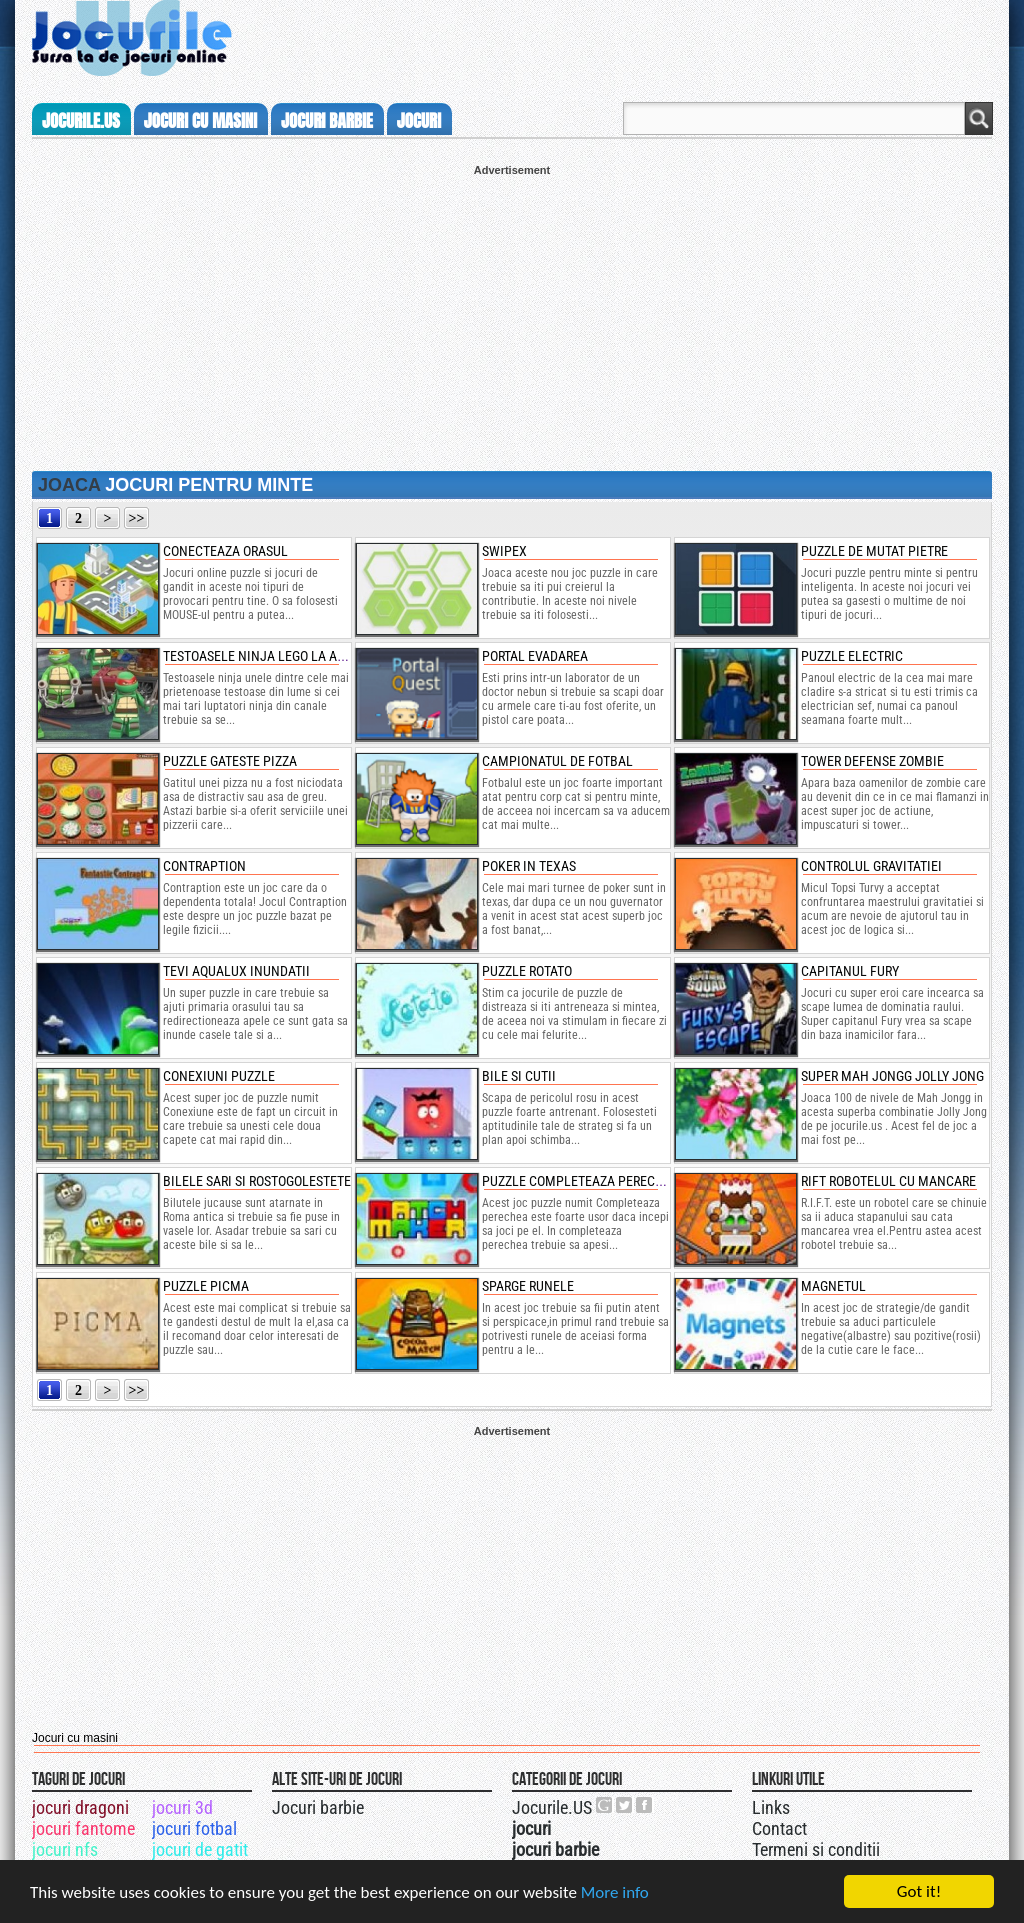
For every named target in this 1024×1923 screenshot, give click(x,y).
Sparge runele (528, 1286)
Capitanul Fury (850, 971)
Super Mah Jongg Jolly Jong (892, 1076)
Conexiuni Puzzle (219, 1076)
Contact (779, 1828)
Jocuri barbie (318, 1807)
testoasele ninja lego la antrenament (290, 656)
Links (771, 1807)
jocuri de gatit (200, 1849)
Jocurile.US (552, 1807)
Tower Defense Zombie (872, 761)
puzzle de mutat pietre (874, 551)
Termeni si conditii (816, 1849)
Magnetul (833, 1286)
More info (615, 1892)
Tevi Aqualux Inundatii (236, 971)
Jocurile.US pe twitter (625, 1805)
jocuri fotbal (194, 1828)
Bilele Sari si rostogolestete (257, 1181)
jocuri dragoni (80, 1807)
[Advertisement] (512, 316)
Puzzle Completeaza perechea (580, 1181)
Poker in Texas (529, 866)
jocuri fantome (83, 1828)
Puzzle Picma (206, 1286)
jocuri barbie (327, 121)
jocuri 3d (182, 1807)
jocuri (419, 121)
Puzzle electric (852, 656)
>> (137, 518)
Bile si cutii (519, 1076)
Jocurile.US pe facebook (645, 1805)
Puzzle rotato (527, 971)
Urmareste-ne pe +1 (605, 1805)
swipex (504, 551)
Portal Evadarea (535, 656)
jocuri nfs (65, 1849)
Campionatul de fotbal (557, 761)
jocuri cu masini (200, 121)
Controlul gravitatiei (871, 866)
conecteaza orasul (225, 551)
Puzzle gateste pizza (230, 761)
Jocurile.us (81, 121)
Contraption (204, 866)
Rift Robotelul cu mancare (888, 1181)
